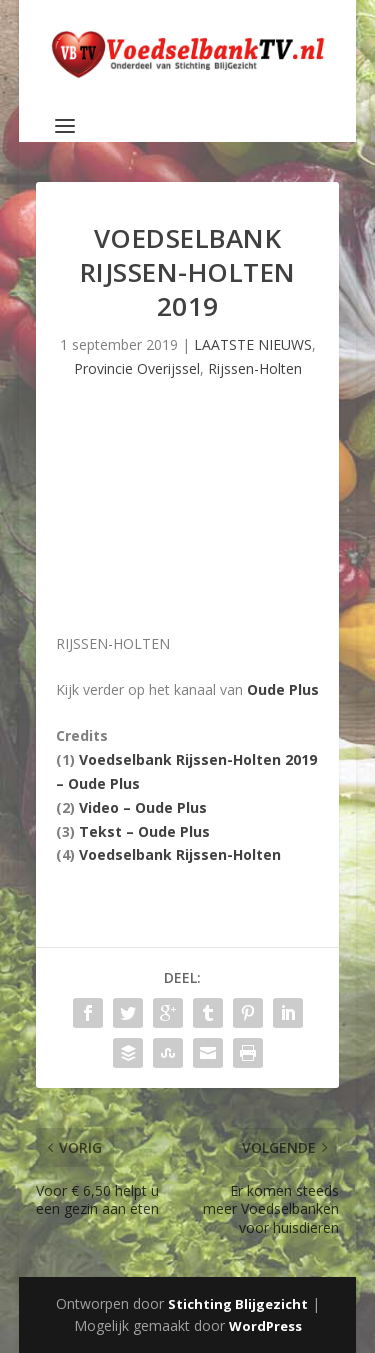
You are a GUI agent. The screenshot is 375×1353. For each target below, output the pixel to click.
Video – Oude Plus (143, 807)
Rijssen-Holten (255, 368)
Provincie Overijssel (137, 368)
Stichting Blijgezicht (238, 1304)
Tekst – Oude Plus (144, 831)
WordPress (265, 1326)
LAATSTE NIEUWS (253, 344)
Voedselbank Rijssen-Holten (180, 854)
